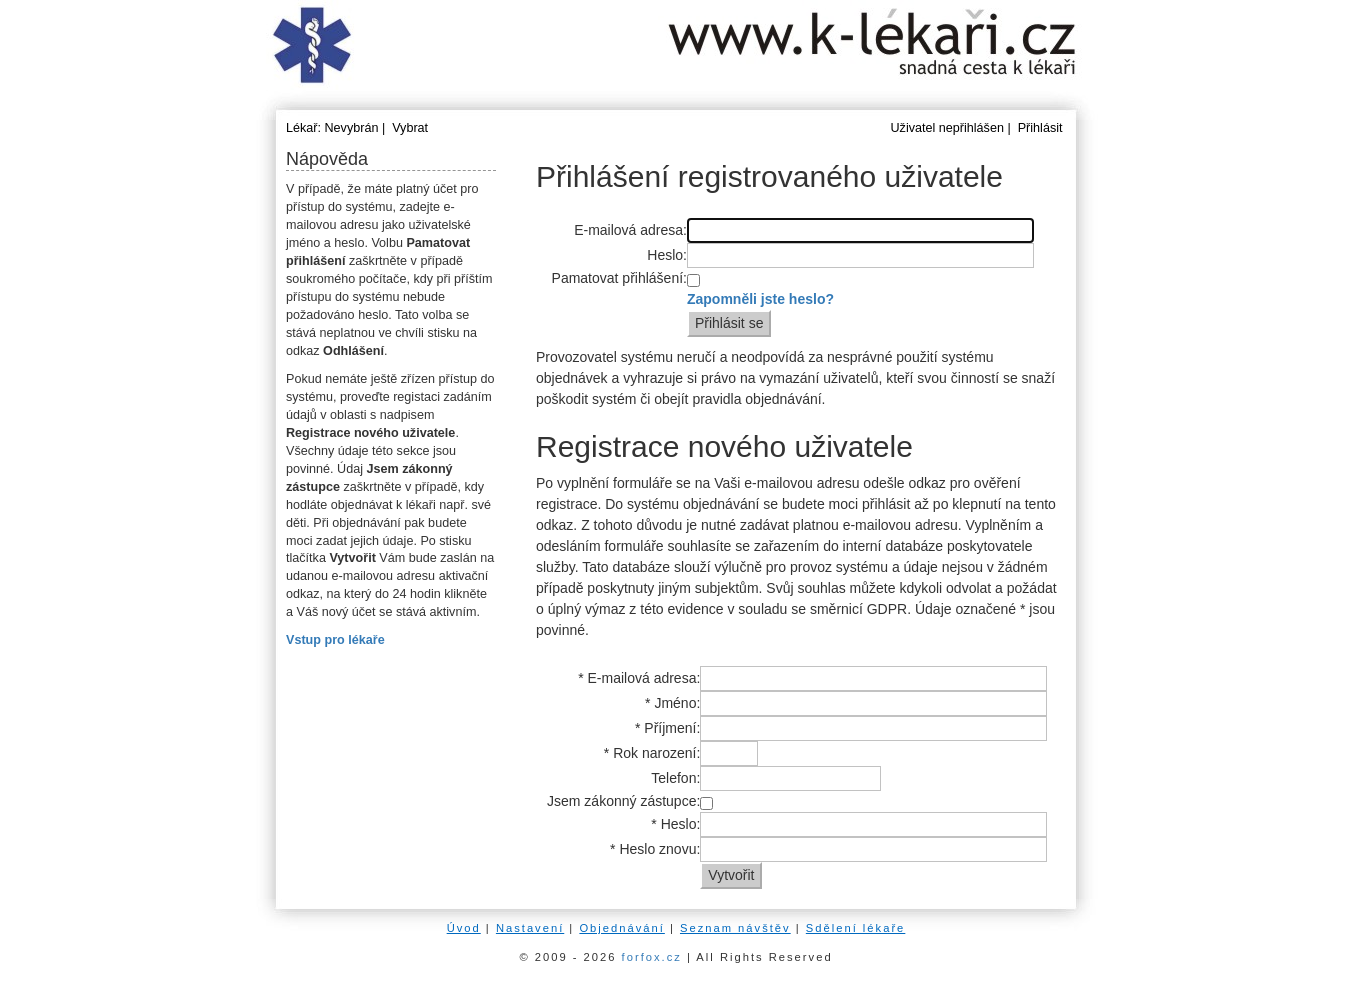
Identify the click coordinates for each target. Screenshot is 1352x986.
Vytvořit (731, 875)
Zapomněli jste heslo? (760, 299)
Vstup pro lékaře (335, 640)
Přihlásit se (729, 323)
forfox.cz (652, 957)
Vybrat (410, 128)
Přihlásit (1040, 128)
